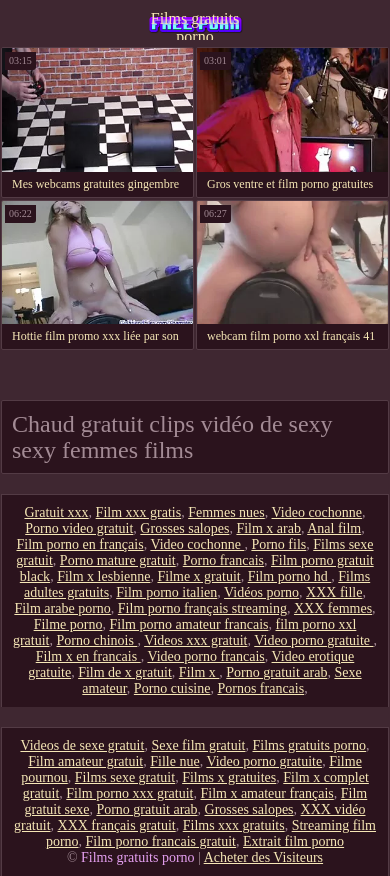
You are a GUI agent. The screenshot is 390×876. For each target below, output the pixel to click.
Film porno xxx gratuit (129, 793)
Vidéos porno (261, 592)
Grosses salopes (184, 528)
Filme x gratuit (198, 576)
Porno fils (278, 544)
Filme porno (68, 624)
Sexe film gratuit (198, 745)
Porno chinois (96, 640)
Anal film (334, 528)
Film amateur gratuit (85, 761)
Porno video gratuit (79, 528)
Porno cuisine (172, 688)
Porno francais (223, 560)
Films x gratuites (229, 777)
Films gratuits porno (195, 25)
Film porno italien (166, 592)
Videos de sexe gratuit (82, 745)
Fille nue (174, 761)
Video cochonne (317, 512)
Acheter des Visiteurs (263, 857)
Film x (199, 672)
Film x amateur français (266, 793)
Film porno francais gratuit (161, 841)
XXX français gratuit (117, 825)
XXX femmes (333, 608)
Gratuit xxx (56, 512)
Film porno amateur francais (188, 624)
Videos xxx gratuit (195, 640)
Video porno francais (205, 656)
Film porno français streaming (202, 608)
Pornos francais (260, 688)
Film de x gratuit (125, 672)
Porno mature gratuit (118, 560)
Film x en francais (88, 656)
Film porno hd (290, 576)
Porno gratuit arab (276, 672)
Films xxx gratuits (234, 825)
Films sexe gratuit (125, 777)
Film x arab (268, 528)
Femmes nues (226, 512)
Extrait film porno (293, 841)
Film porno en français (79, 544)
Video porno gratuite (313, 640)
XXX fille (334, 592)
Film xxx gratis (139, 512)
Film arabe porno (62, 608)
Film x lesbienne (103, 576)
